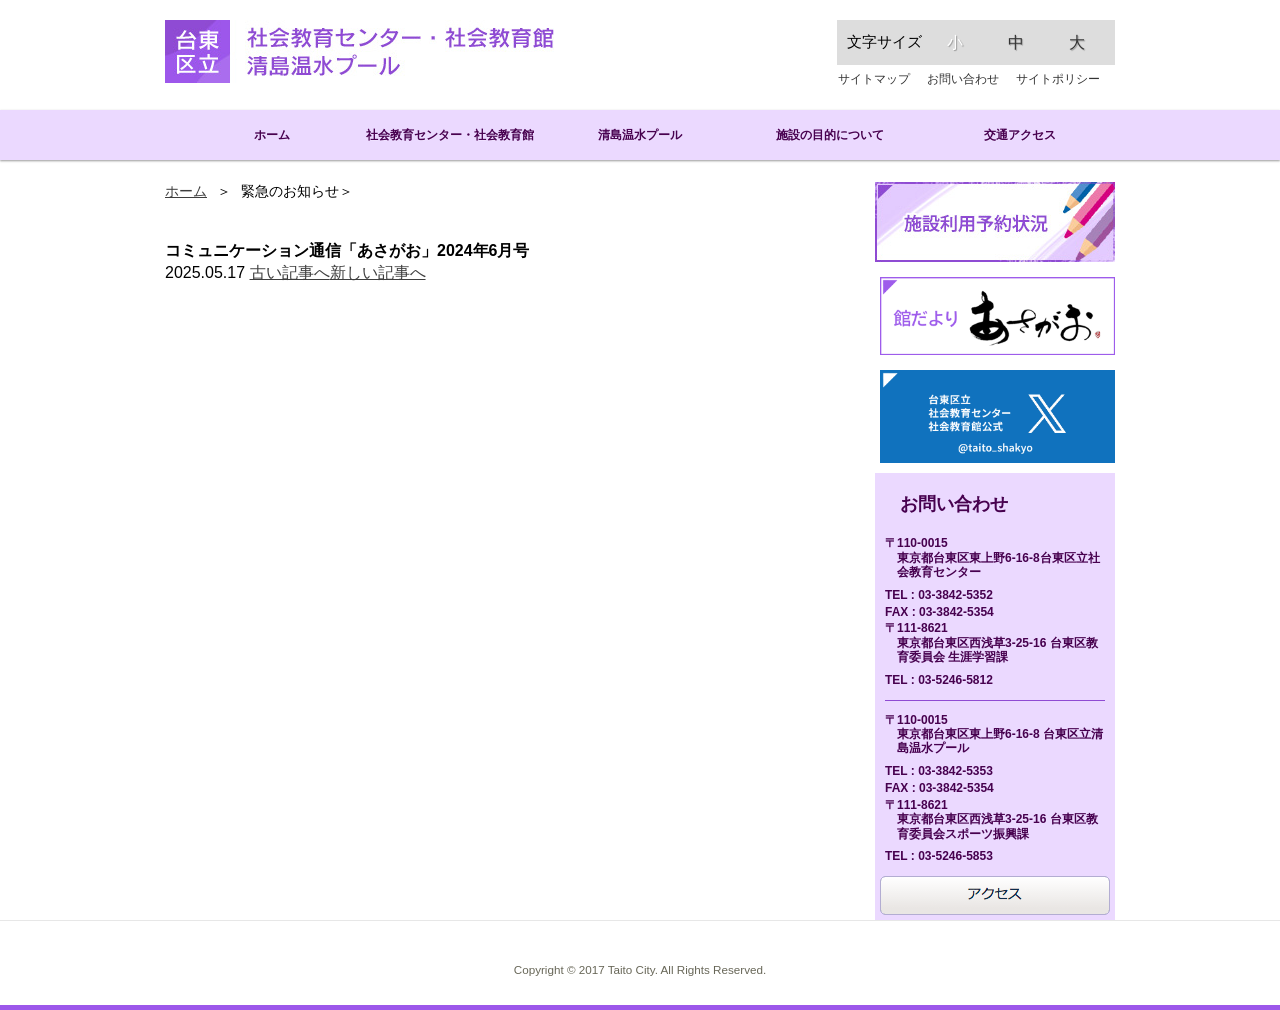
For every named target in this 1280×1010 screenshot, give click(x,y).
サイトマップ (874, 79)
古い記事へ (290, 272)
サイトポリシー (1058, 79)
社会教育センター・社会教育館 (450, 134)
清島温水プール (640, 134)
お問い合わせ (963, 79)
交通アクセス (1020, 134)
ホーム (260, 134)
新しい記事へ (378, 272)
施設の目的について (830, 134)
